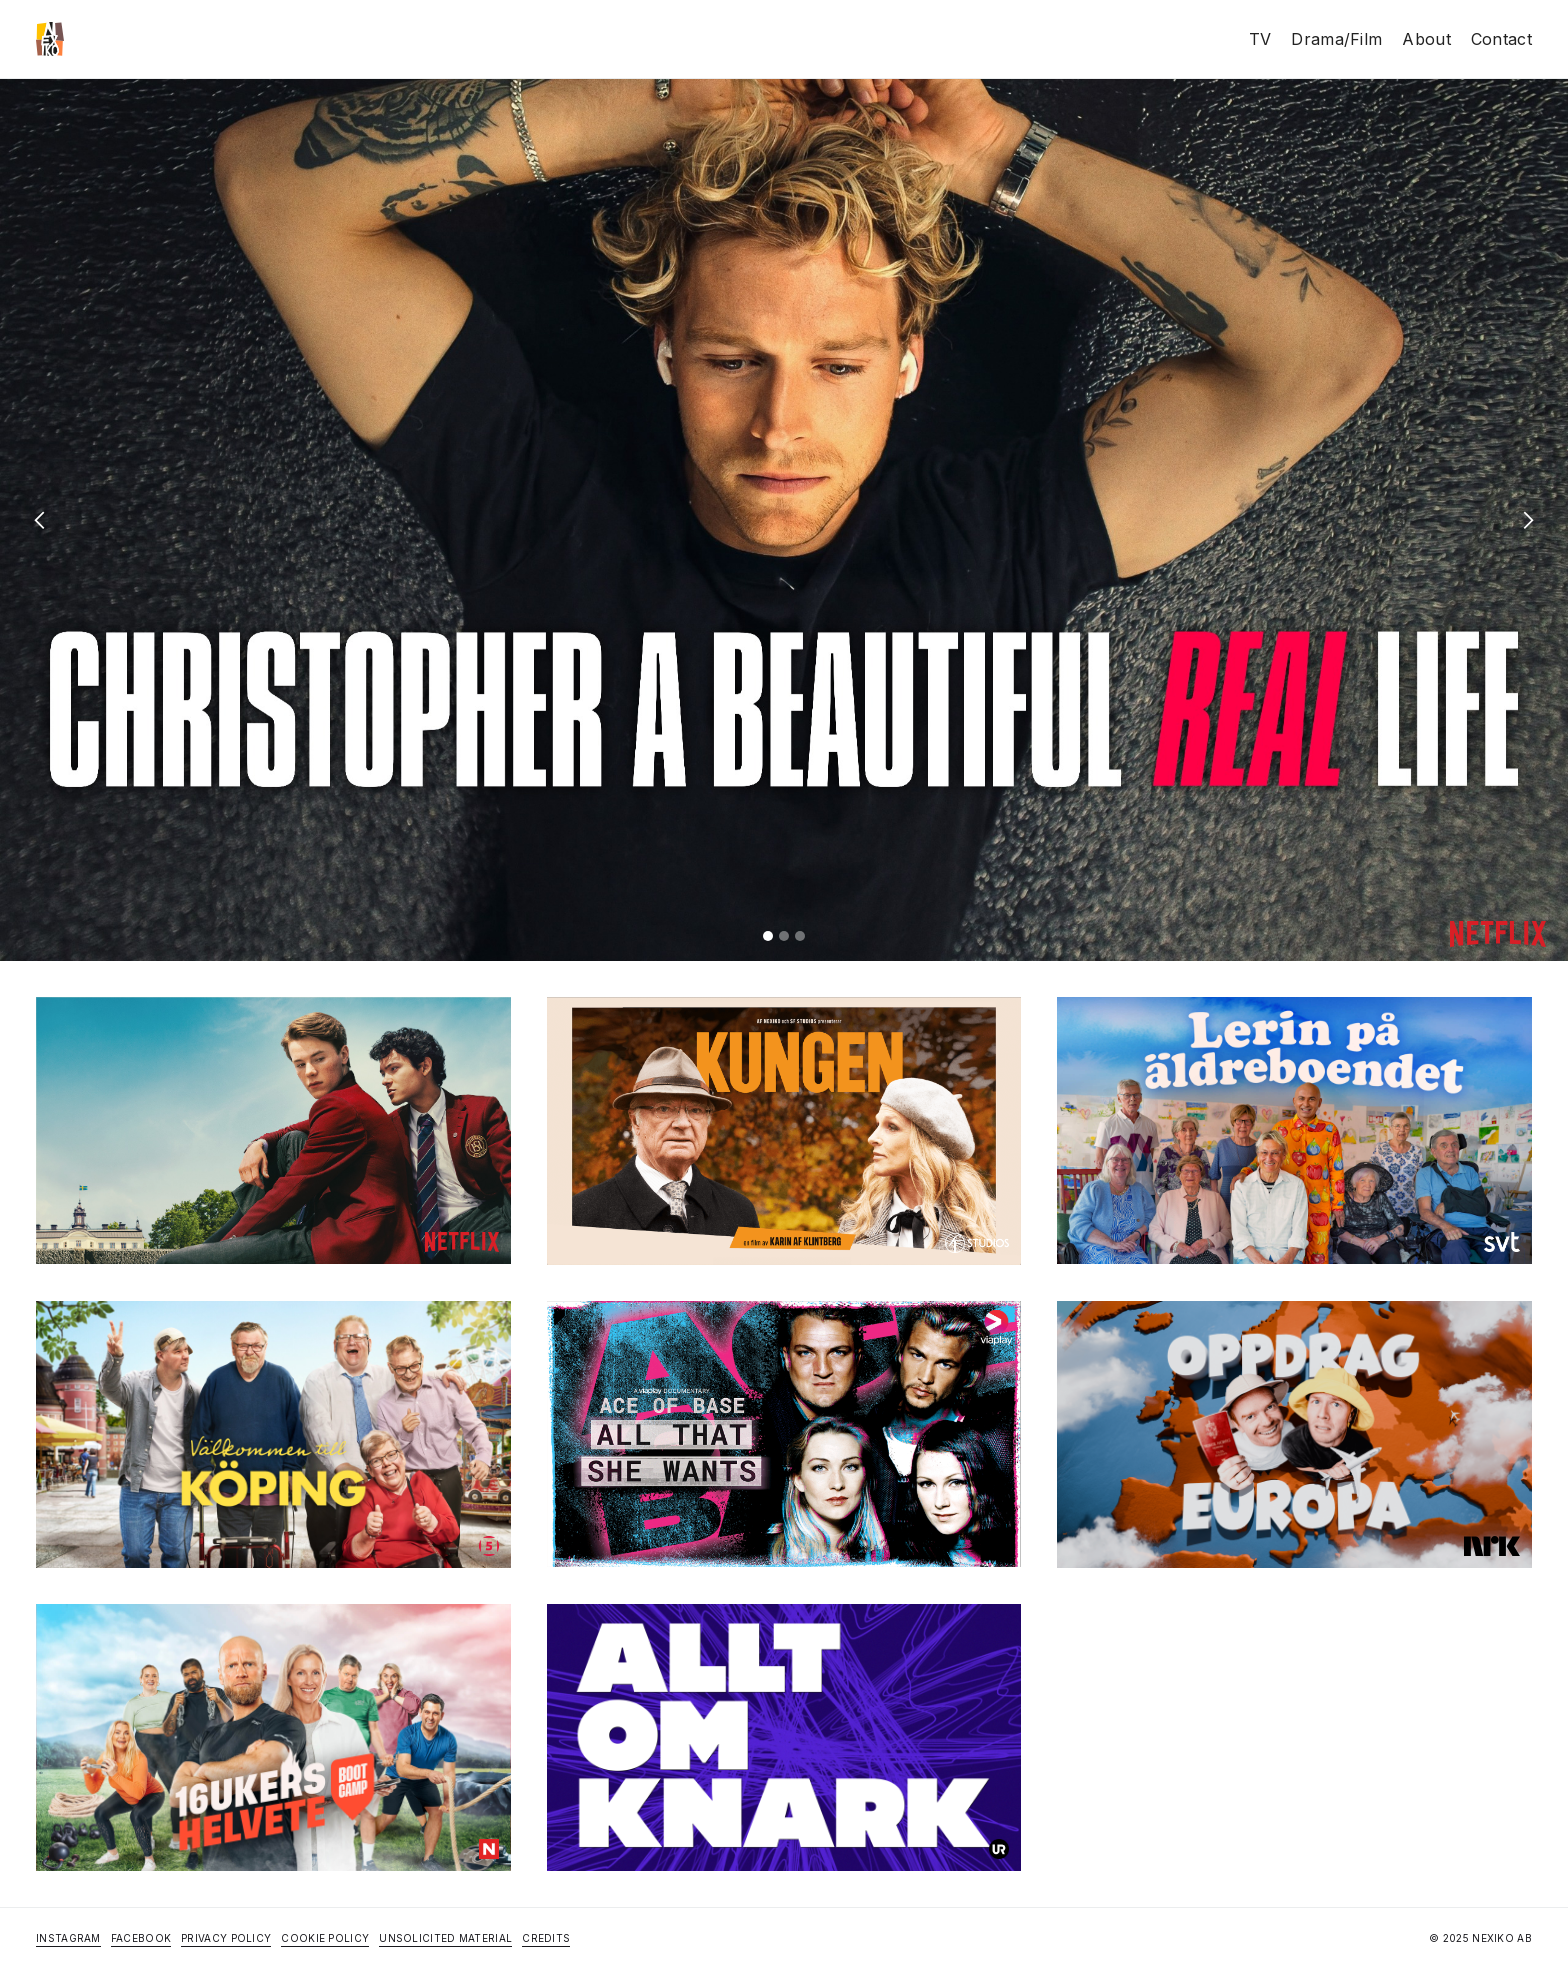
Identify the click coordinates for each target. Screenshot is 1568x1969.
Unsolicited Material (445, 1938)
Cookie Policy (325, 1938)
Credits (546, 1938)
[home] (50, 39)
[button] (40, 520)
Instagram (68, 1938)
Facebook (141, 1938)
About (1426, 39)
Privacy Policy (226, 1938)
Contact (1501, 39)
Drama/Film (1336, 39)
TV (1260, 39)
